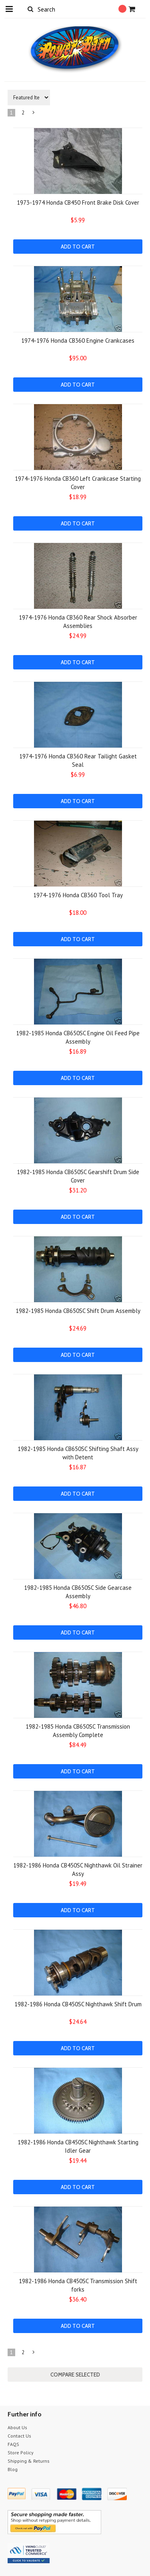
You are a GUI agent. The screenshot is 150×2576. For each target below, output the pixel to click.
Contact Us (19, 2436)
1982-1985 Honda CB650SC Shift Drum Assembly (78, 1311)
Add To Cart (78, 246)
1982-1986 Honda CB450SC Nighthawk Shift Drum (78, 2004)
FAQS (13, 2444)
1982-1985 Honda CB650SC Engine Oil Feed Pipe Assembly (78, 1037)
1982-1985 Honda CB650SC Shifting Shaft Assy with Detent (78, 1453)
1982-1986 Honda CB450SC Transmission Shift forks (78, 2285)
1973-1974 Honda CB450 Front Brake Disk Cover (78, 202)
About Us (17, 2427)
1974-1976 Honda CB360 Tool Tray (78, 895)
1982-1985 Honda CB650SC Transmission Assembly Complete (78, 1731)
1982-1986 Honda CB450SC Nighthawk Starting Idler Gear (78, 2146)
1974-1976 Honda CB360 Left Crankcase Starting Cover (78, 483)
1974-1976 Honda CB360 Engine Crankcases (77, 340)
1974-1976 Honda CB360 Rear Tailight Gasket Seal (78, 760)
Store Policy (21, 2453)
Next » (34, 114)
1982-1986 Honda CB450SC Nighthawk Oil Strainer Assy (77, 1869)
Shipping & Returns (29, 2461)
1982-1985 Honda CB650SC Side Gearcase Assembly (78, 1592)
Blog (13, 2469)
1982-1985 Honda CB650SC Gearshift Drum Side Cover (78, 1176)
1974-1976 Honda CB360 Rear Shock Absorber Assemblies (78, 622)
